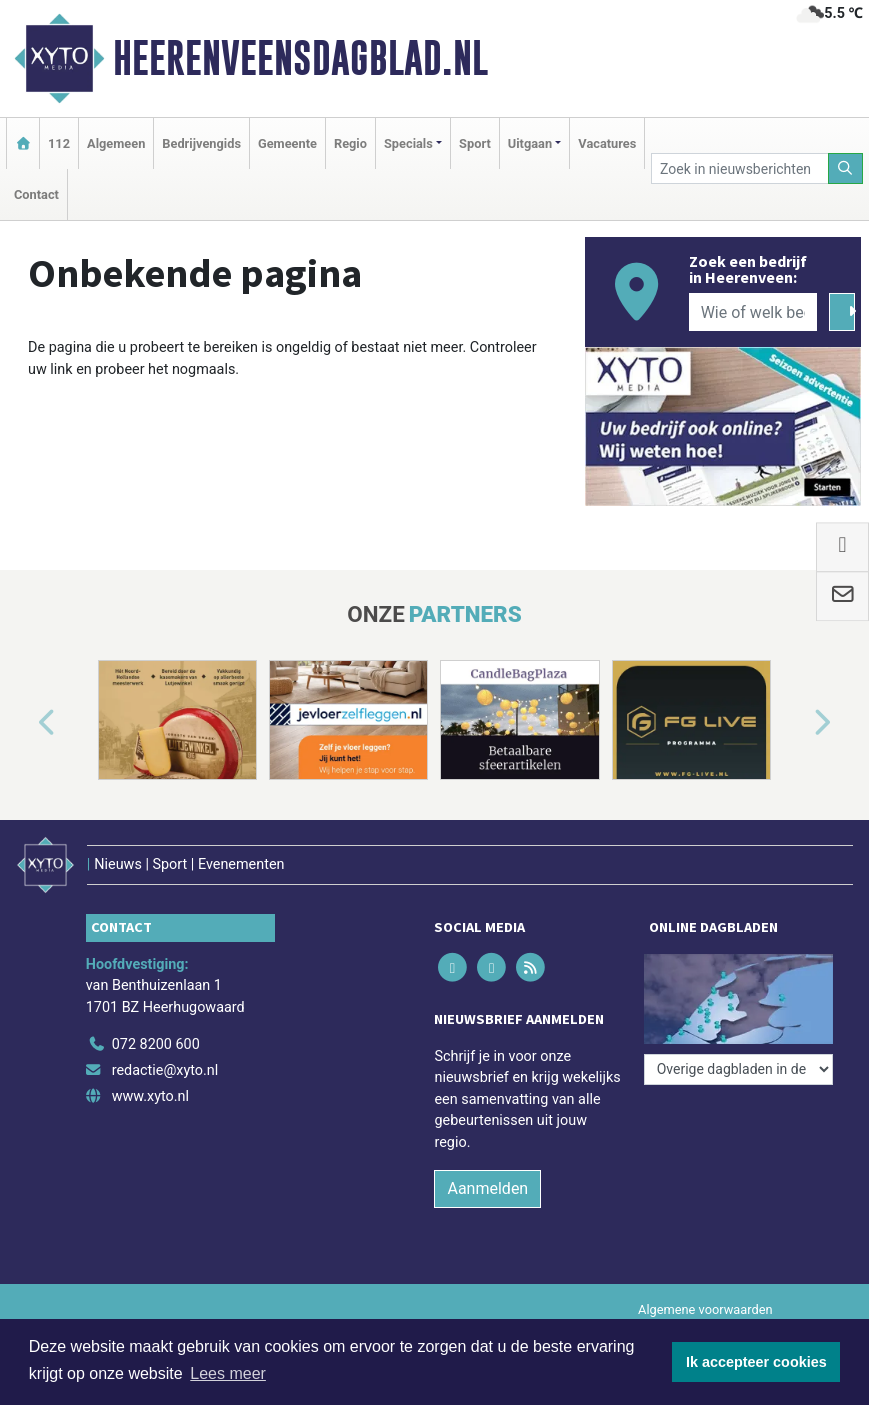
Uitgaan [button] (530, 143)
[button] (24, 724)
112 (59, 143)
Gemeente (287, 143)
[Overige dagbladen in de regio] (738, 1069)
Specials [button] (408, 143)
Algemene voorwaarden (705, 1309)
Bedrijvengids (201, 143)
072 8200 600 (156, 1044)
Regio (350, 143)
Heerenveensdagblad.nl (300, 58)
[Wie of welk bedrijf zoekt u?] (753, 312)
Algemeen (116, 143)
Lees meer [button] (228, 1373)
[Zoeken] (846, 168)
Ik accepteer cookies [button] (756, 1362)
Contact (36, 194)
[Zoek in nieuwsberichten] (740, 168)
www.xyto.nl (150, 1096)
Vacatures (607, 143)
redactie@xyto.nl (165, 1070)
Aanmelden (487, 1188)
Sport (475, 143)
